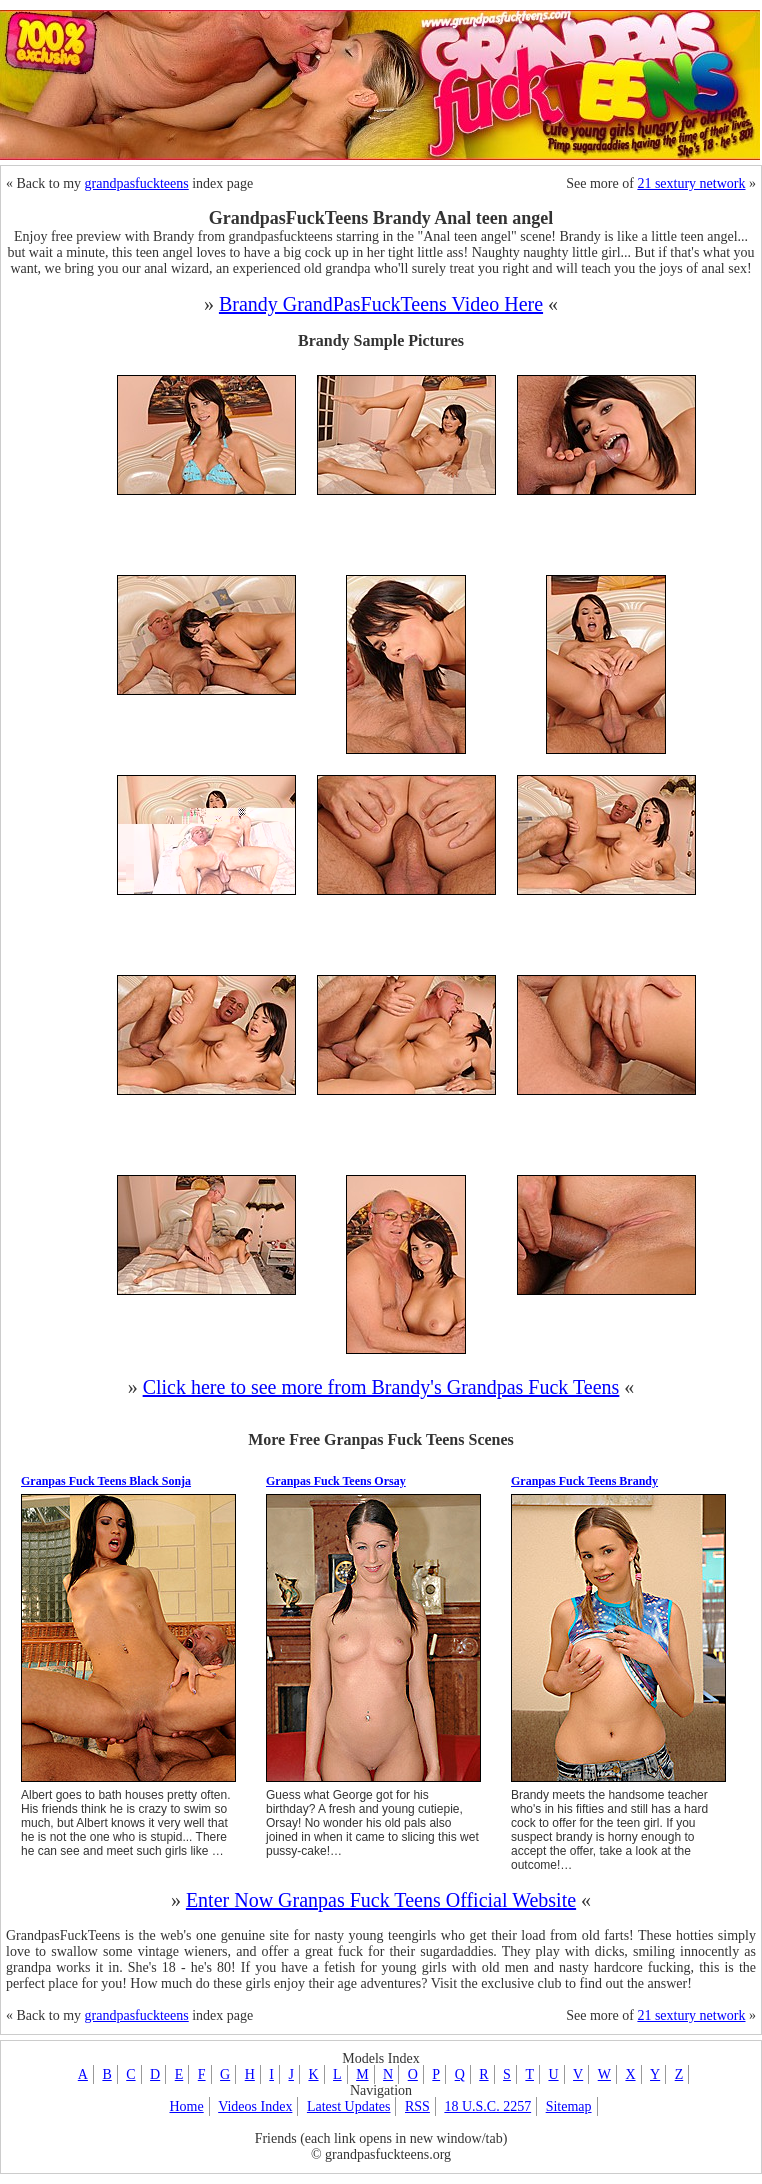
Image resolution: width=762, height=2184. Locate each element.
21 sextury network (691, 183)
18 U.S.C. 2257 (487, 2106)
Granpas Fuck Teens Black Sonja (106, 1481)
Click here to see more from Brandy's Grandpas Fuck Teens (381, 1387)
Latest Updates (349, 2106)
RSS (417, 2106)
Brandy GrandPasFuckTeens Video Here (381, 304)
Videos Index (255, 2106)
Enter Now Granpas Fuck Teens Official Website (381, 1900)
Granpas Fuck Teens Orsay (336, 1481)
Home (186, 2106)
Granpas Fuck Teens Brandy (584, 1481)
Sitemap (569, 2106)
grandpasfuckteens (137, 183)
